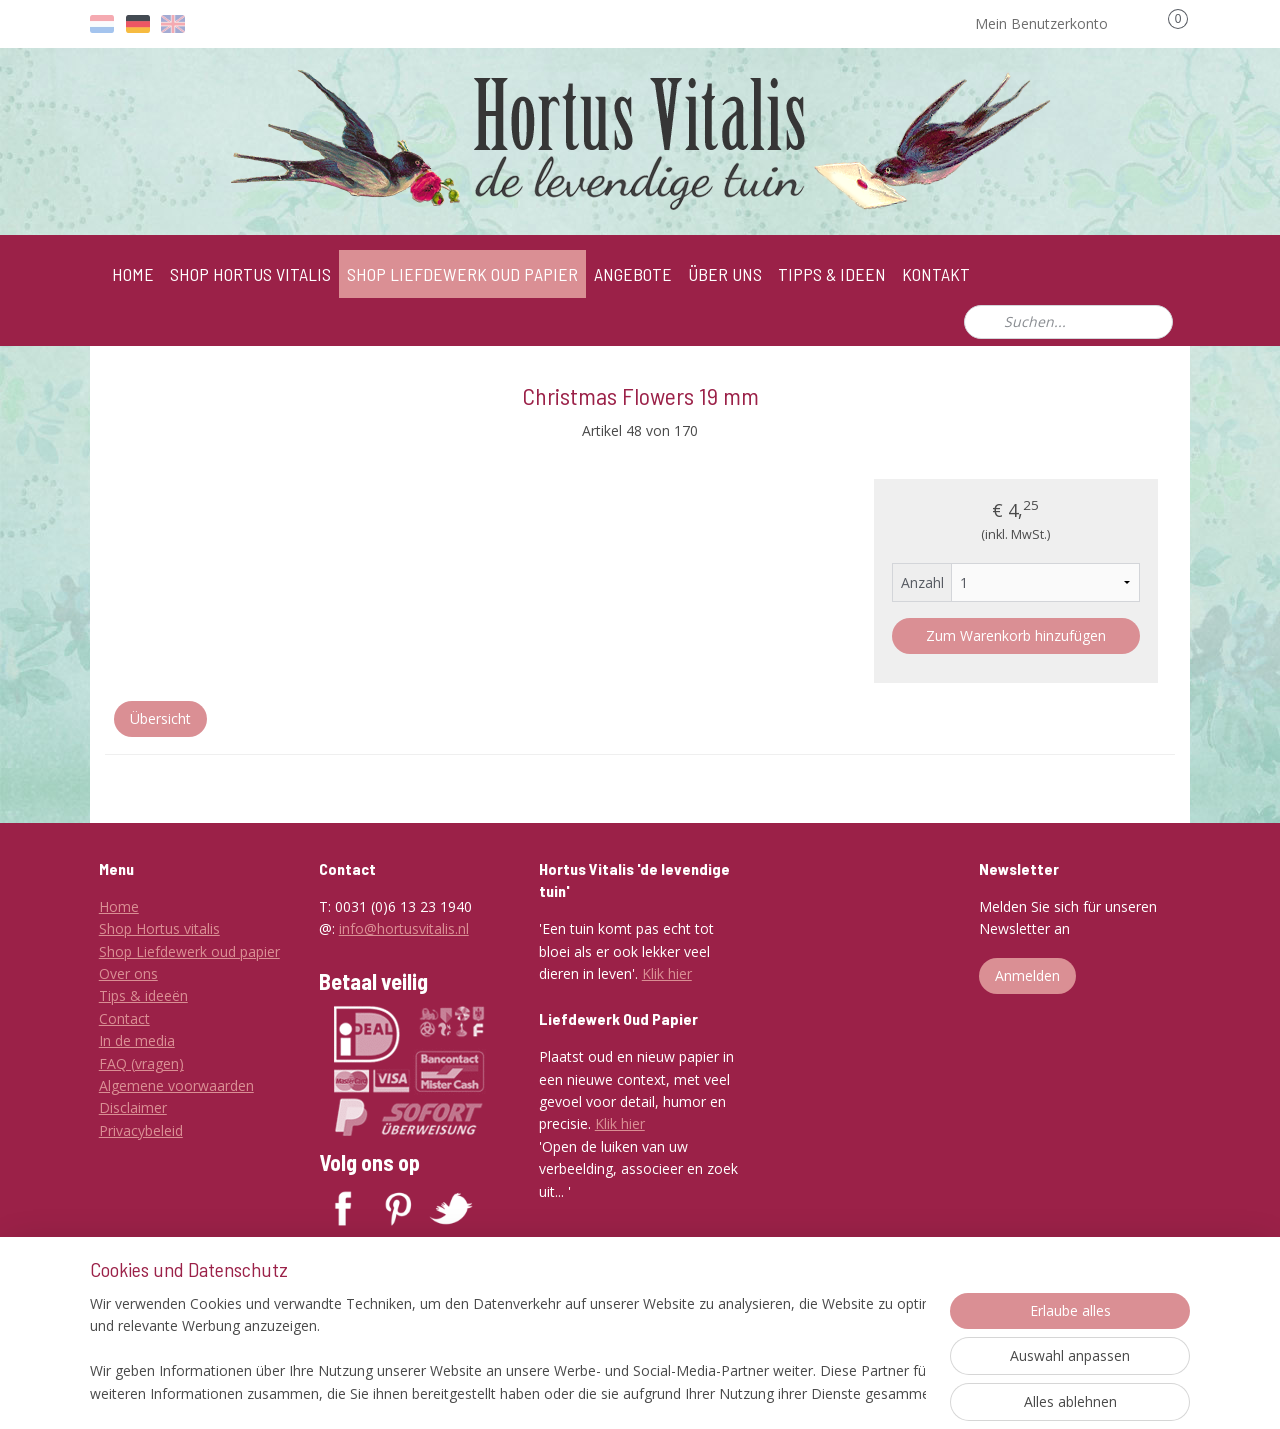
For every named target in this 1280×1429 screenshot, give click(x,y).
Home (119, 906)
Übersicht (160, 718)
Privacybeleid (141, 1130)
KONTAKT (936, 274)
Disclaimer (133, 1107)
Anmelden (1027, 975)
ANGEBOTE (633, 274)
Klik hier (667, 973)
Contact (124, 1018)
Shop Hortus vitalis (159, 928)
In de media (137, 1040)
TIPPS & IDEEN (832, 274)
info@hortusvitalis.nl (404, 928)
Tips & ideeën (143, 995)
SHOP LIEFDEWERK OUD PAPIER (462, 274)
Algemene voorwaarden (176, 1085)
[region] (508, 1350)
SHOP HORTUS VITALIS (250, 274)
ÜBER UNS (725, 274)
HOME (133, 274)
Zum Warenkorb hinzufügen (1016, 635)
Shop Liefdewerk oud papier (189, 951)
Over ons (128, 973)
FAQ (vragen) (141, 1063)
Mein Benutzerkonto (1055, 24)
